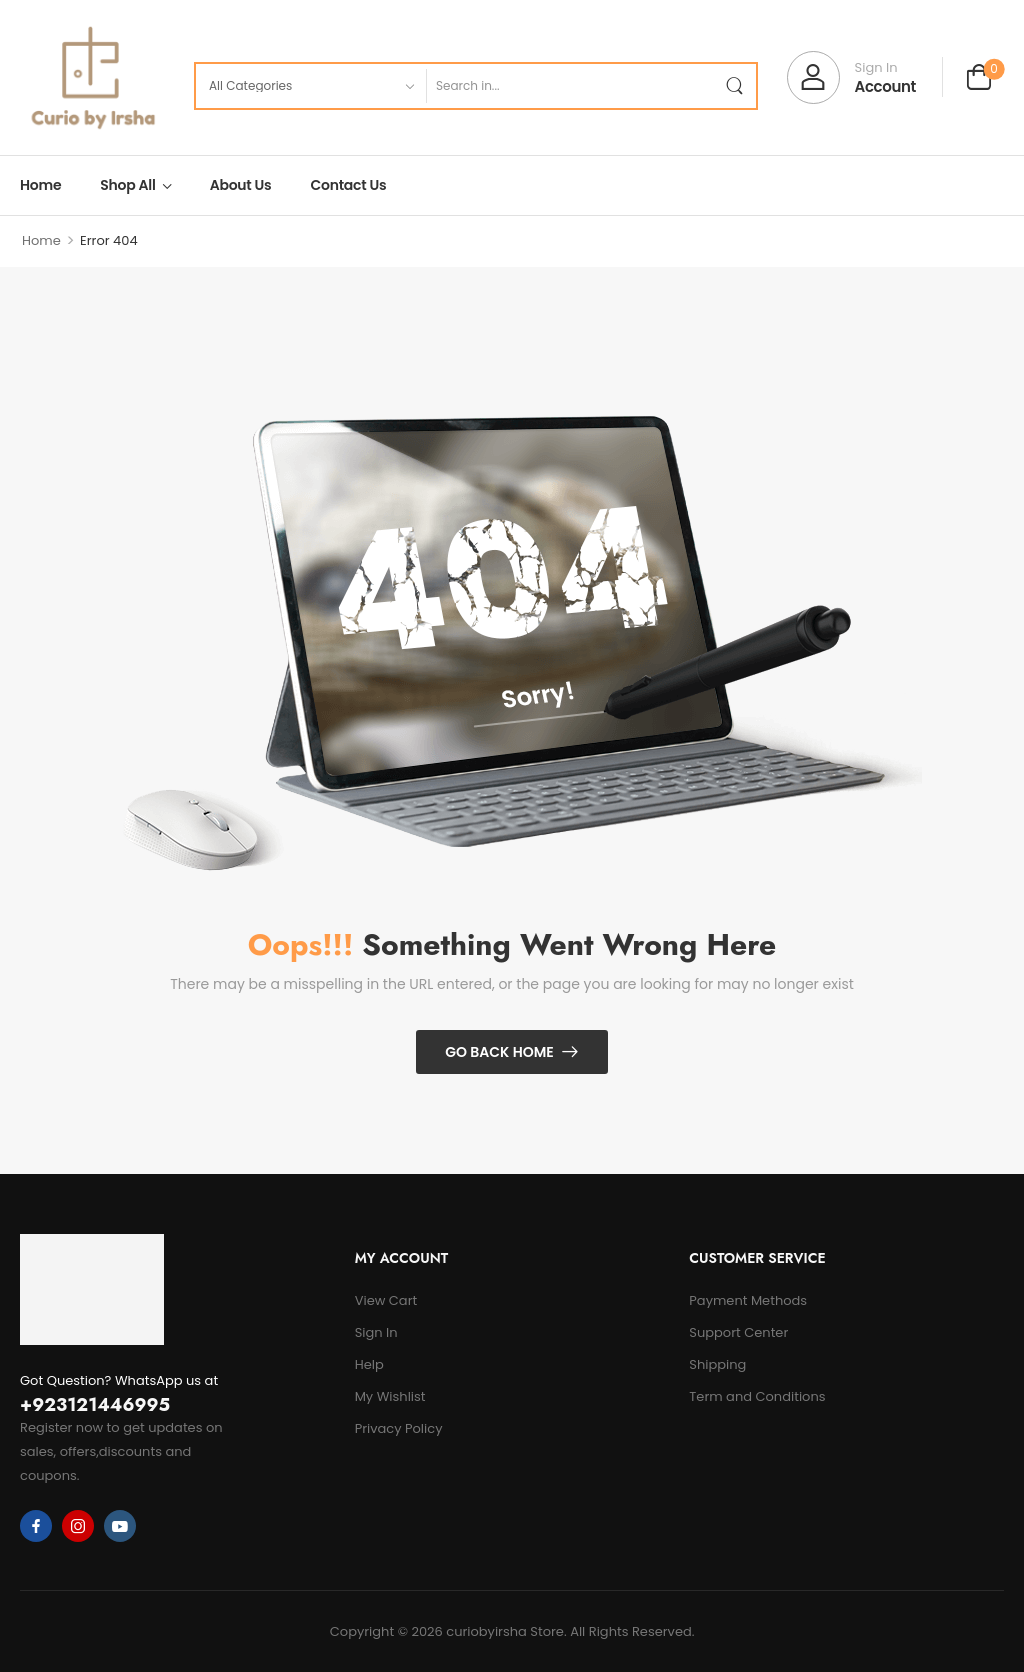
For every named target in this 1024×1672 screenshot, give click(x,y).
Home (40, 185)
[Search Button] (734, 86)
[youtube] (120, 1526)
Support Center (738, 1332)
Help (369, 1364)
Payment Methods (748, 1300)
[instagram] (78, 1526)
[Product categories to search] (310, 86)
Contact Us (349, 185)
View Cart (386, 1300)
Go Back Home (499, 1052)
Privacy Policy (399, 1428)
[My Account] (851, 77)
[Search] (568, 86)
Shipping (717, 1364)
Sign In (376, 1332)
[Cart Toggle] (979, 79)
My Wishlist (390, 1396)
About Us (241, 185)
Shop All (127, 185)
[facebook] (36, 1526)
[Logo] (92, 77)
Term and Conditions (757, 1396)
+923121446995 (95, 1405)
